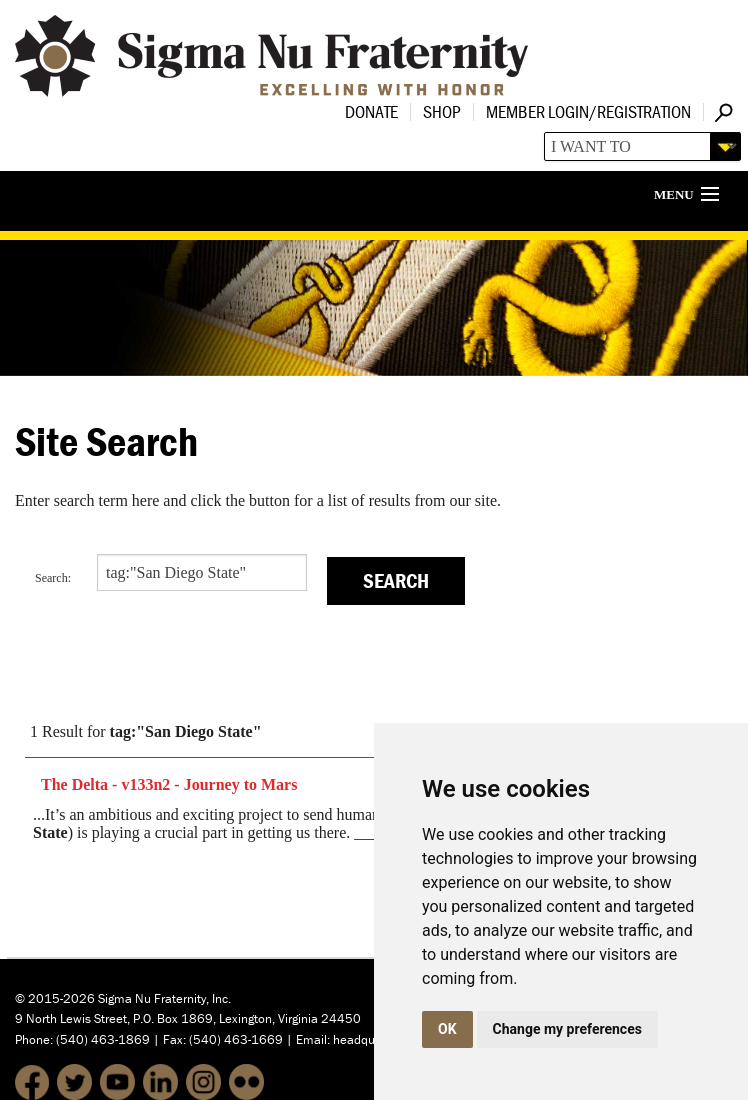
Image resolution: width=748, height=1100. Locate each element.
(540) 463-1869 (103, 1039)
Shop (442, 111)
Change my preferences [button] (567, 1029)
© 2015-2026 (55, 998)
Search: (53, 578)
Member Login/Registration (588, 111)
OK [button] (447, 1029)
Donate (371, 111)
